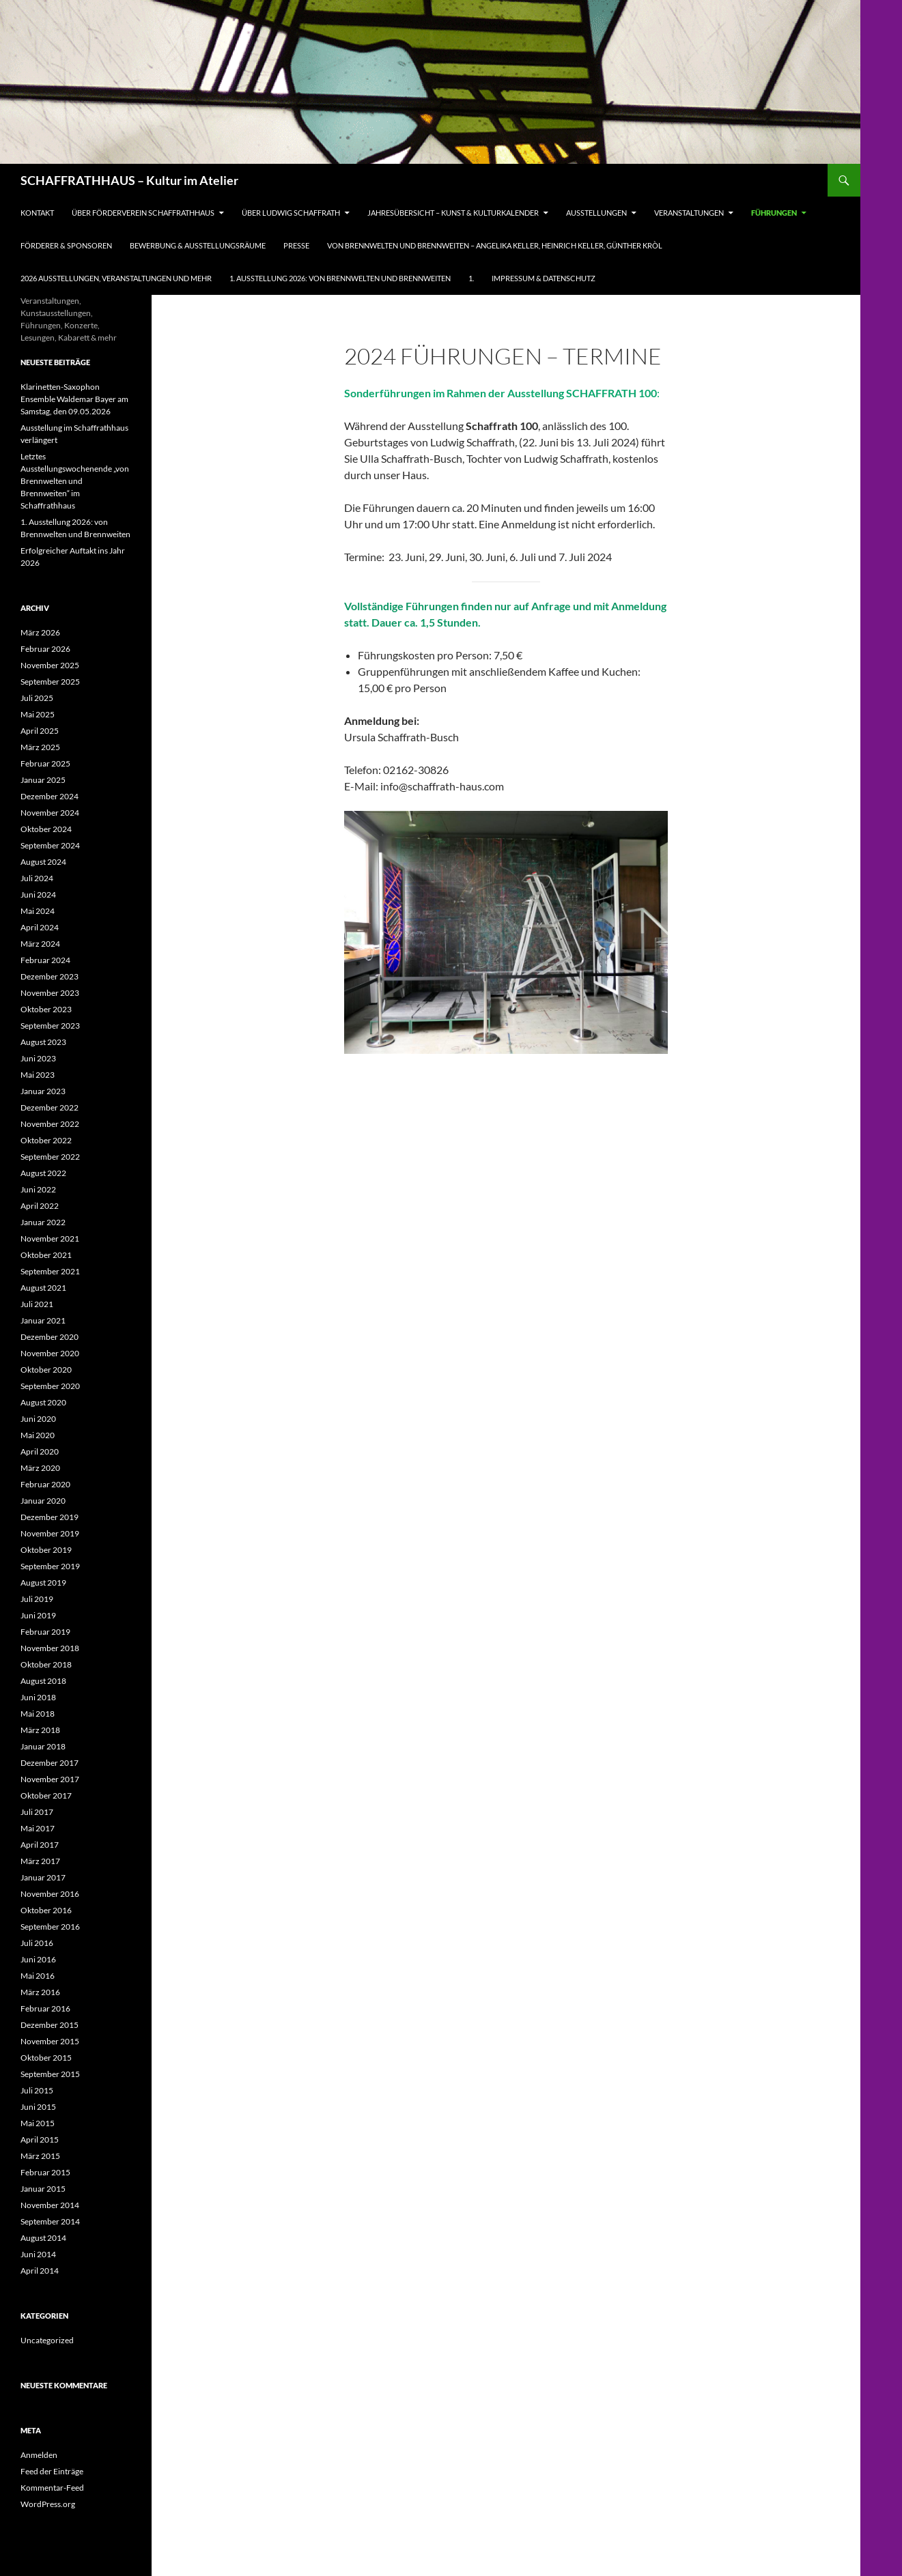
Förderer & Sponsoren (66, 245)
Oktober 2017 (46, 1795)
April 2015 (39, 2139)
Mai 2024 (37, 911)
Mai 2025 (37, 714)
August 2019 (43, 1582)
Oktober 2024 (46, 829)
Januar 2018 (43, 1746)
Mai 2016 (37, 1976)
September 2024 (50, 845)
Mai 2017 (37, 1828)
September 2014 (50, 2221)
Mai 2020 (37, 1435)
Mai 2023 (37, 1075)
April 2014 (39, 2270)
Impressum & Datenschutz (543, 278)
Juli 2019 (36, 1599)
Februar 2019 (45, 1632)
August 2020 (43, 1402)
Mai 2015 (37, 2123)
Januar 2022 (43, 1222)
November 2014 (49, 2205)
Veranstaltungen (689, 212)
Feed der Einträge (51, 2471)
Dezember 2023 (49, 976)
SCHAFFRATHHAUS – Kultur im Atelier (129, 180)
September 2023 (50, 1025)
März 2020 (40, 1468)
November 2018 (49, 1648)
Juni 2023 (38, 1058)
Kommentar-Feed (52, 2487)
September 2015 (50, 2074)
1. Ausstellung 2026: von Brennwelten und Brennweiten (340, 278)
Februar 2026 (45, 649)
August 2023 (43, 1042)
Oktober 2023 (46, 1009)
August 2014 (43, 2238)
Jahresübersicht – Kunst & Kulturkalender (453, 212)
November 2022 (49, 1124)
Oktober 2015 (46, 2057)
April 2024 (39, 927)
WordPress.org (47, 2504)
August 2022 (43, 1173)
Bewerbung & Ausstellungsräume (198, 245)
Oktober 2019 (46, 1550)
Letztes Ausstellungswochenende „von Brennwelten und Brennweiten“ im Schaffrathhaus (74, 481)
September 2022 (50, 1156)
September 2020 (50, 1386)
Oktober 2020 (46, 1369)
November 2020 (49, 1353)
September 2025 (50, 681)
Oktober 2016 (46, 1910)
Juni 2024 (38, 894)
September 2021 (50, 1271)
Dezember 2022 (49, 1107)
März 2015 (40, 2156)
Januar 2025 (43, 780)
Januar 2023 (43, 1091)
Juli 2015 (36, 2090)
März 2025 (40, 747)
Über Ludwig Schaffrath (291, 212)
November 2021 (49, 1238)
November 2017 (49, 1779)
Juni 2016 (38, 1959)
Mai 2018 (37, 1713)
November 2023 (49, 993)
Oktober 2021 (46, 1255)
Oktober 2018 (46, 1664)
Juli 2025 (36, 698)
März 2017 (40, 1861)
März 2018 (40, 1730)
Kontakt (37, 212)
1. (471, 278)
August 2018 (43, 1681)
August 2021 (43, 1288)
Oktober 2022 (46, 1140)
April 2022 (39, 1206)
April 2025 (39, 731)
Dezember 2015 (49, 2025)
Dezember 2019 (49, 1517)
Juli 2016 (36, 1943)
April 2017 (39, 1845)
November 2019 (49, 1533)
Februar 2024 (45, 960)
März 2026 (40, 632)
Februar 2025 (45, 763)
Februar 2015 (45, 2172)
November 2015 (49, 2041)
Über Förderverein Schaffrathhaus (143, 212)
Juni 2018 (38, 1697)
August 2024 (43, 862)
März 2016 (40, 1992)
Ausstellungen (596, 212)
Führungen (774, 212)
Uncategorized (47, 2340)
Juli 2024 (36, 878)
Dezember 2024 (49, 796)
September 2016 (50, 1926)
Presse (296, 245)
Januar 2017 (43, 1877)
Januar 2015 (43, 2189)
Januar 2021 (43, 1320)
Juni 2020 (38, 1419)
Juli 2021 (36, 1304)
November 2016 (49, 1894)
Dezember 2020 (49, 1337)
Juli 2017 (36, 1812)
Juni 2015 (38, 2107)
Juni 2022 (38, 1189)
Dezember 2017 (49, 1763)
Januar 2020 (43, 1500)
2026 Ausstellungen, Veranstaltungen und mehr (116, 278)
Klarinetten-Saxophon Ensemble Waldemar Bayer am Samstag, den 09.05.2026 (74, 399)
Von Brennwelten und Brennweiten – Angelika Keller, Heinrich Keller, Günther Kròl (494, 245)
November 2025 (49, 665)
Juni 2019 (38, 1615)
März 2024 (40, 944)
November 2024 (49, 812)
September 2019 (50, 1566)
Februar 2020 (45, 1484)
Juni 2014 (38, 2254)
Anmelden (38, 2455)
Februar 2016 (45, 2008)
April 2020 (39, 1451)
